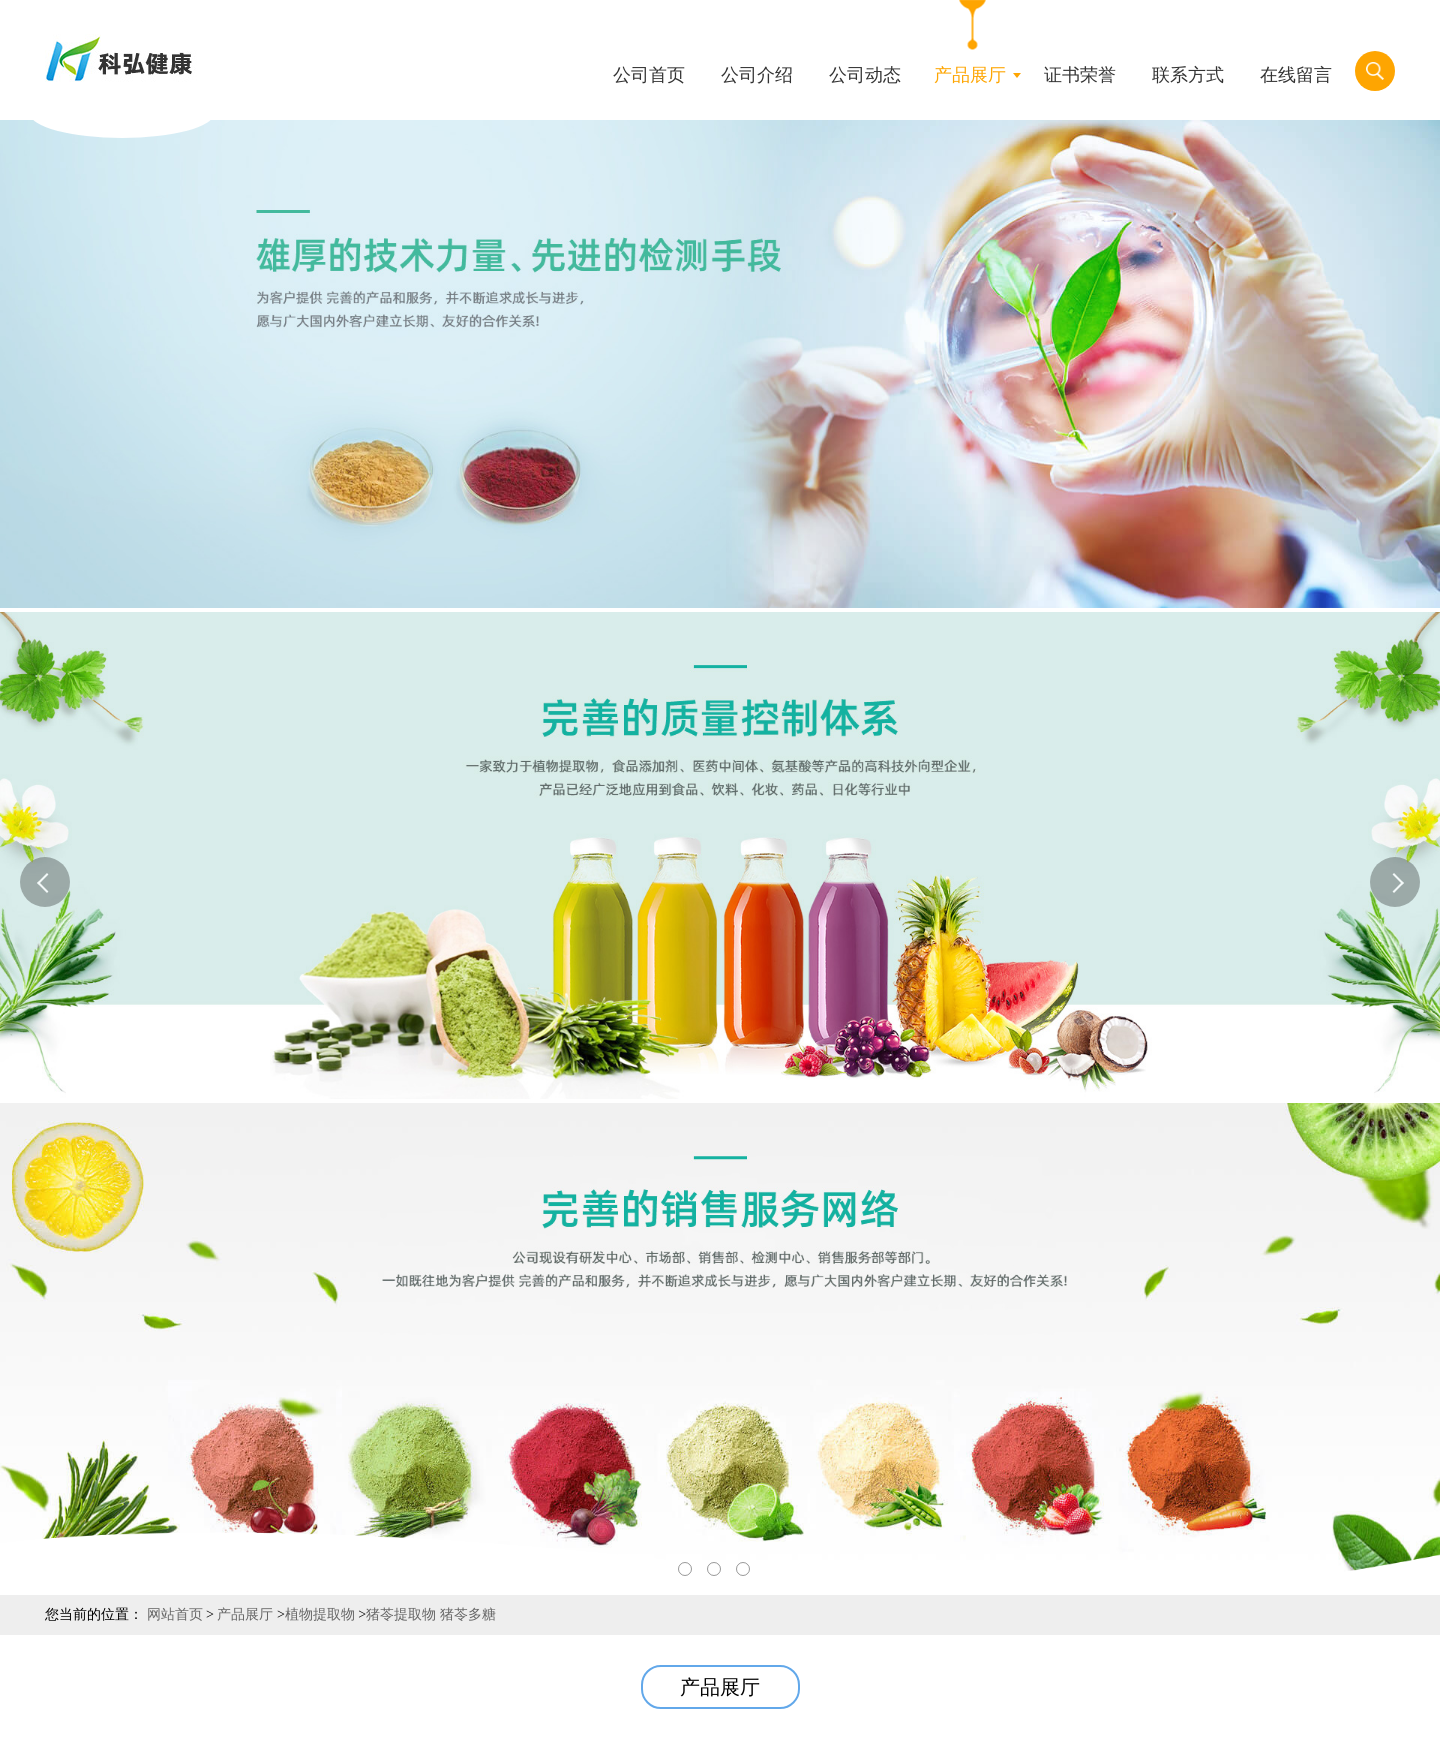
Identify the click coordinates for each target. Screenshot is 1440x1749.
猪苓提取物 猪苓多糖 (431, 1614)
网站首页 (175, 1614)
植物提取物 (320, 1614)
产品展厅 (245, 1614)
